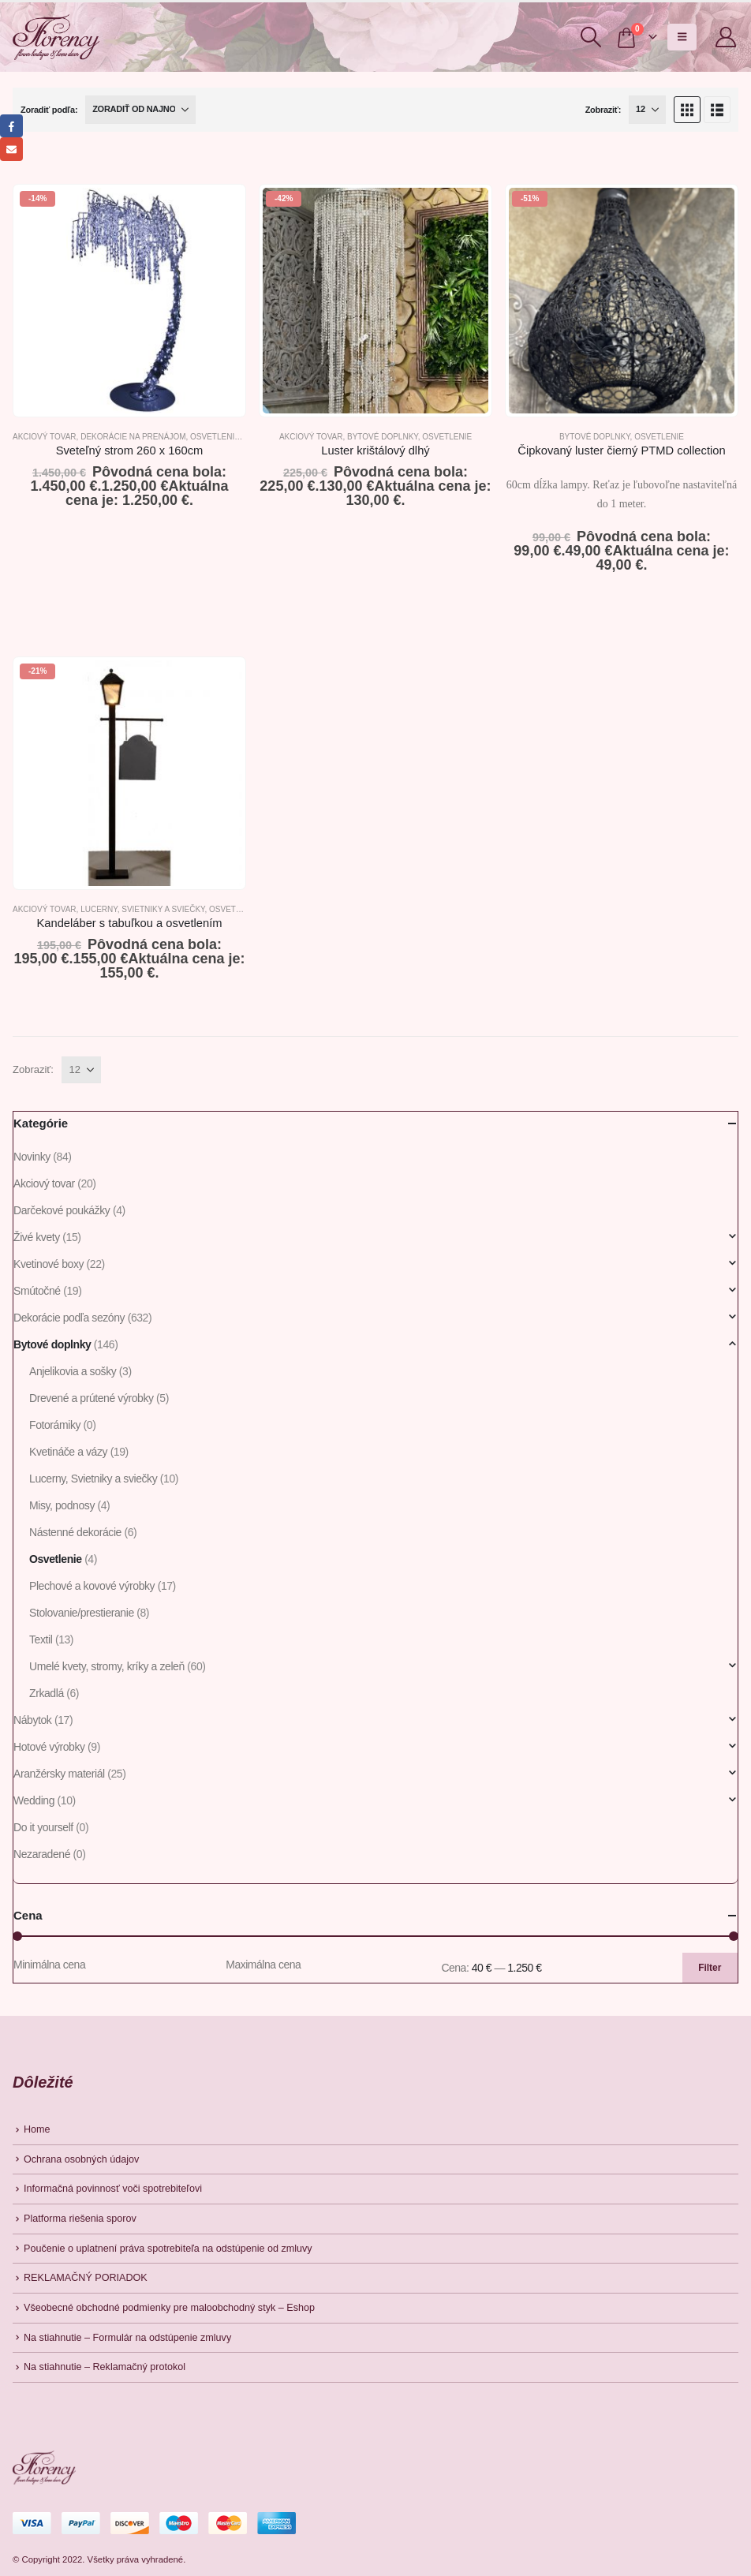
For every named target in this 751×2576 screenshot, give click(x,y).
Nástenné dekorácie (75, 1532)
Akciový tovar (45, 436)
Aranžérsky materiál (59, 1773)
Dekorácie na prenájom (132, 436)
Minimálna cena (49, 1964)
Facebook (11, 125)
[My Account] (726, 37)
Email (11, 148)
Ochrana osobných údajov (81, 2159)
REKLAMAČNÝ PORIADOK (86, 2277)
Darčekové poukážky (61, 1210)
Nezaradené (41, 1854)
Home (37, 2129)
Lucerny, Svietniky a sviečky (142, 909)
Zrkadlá (46, 1693)
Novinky (31, 1156)
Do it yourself (43, 1827)
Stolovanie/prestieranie (81, 1612)
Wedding (33, 1800)
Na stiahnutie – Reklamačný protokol (104, 2366)
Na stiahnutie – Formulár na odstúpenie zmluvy (127, 2337)
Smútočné (37, 1290)
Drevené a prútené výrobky (91, 1398)
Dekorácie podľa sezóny (69, 1317)
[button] (590, 37)
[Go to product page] (129, 300)
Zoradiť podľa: (49, 109)
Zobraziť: (603, 109)
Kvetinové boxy (48, 1264)
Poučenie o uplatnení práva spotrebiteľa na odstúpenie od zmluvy (168, 2248)
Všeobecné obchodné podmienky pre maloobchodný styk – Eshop (169, 2307)
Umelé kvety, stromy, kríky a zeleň (107, 1666)
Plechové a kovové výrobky (92, 1586)
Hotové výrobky (49, 1746)
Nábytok (32, 1720)
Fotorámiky (54, 1425)
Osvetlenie (215, 436)
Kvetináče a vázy (68, 1451)
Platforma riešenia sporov (80, 2218)
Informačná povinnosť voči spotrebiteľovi (113, 2188)
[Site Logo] (56, 37)
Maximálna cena (263, 1964)
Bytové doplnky (382, 436)
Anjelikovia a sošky (72, 1371)
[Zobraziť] (647, 109)
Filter (709, 1967)
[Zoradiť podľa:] (140, 109)
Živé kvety (36, 1237)
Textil (40, 1639)
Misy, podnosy (62, 1505)
